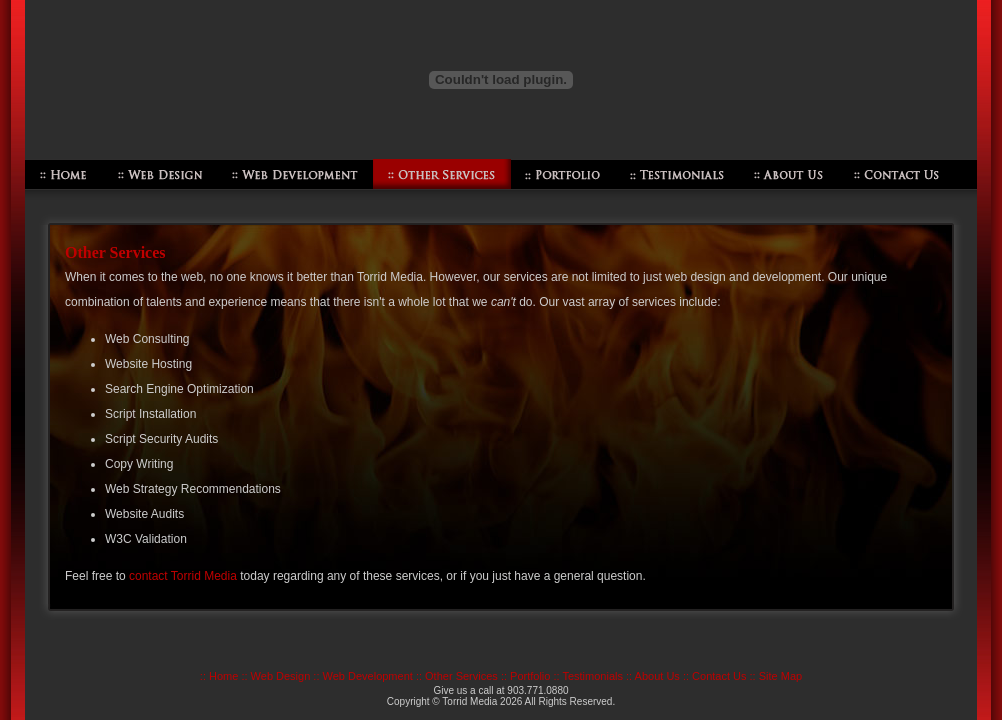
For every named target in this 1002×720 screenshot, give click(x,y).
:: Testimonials (588, 676)
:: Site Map (776, 676)
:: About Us (653, 676)
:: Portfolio (526, 676)
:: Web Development (362, 676)
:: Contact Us (715, 676)
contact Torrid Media (183, 576)
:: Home (219, 676)
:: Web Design (275, 676)
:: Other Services (457, 676)
